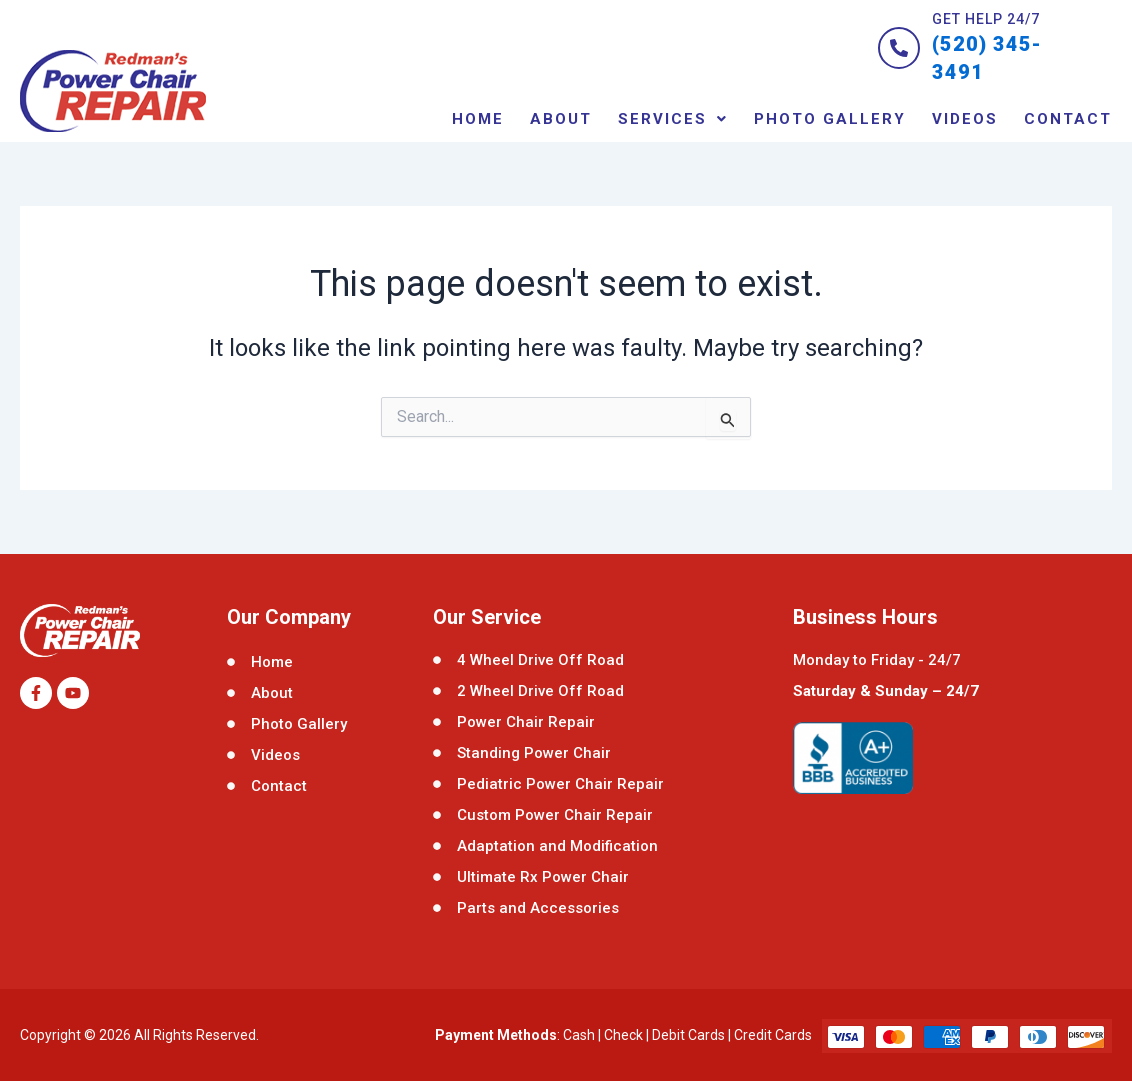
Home (478, 118)
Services (673, 118)
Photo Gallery (830, 118)
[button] (673, 118)
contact (1068, 118)
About (561, 118)
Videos (965, 118)
